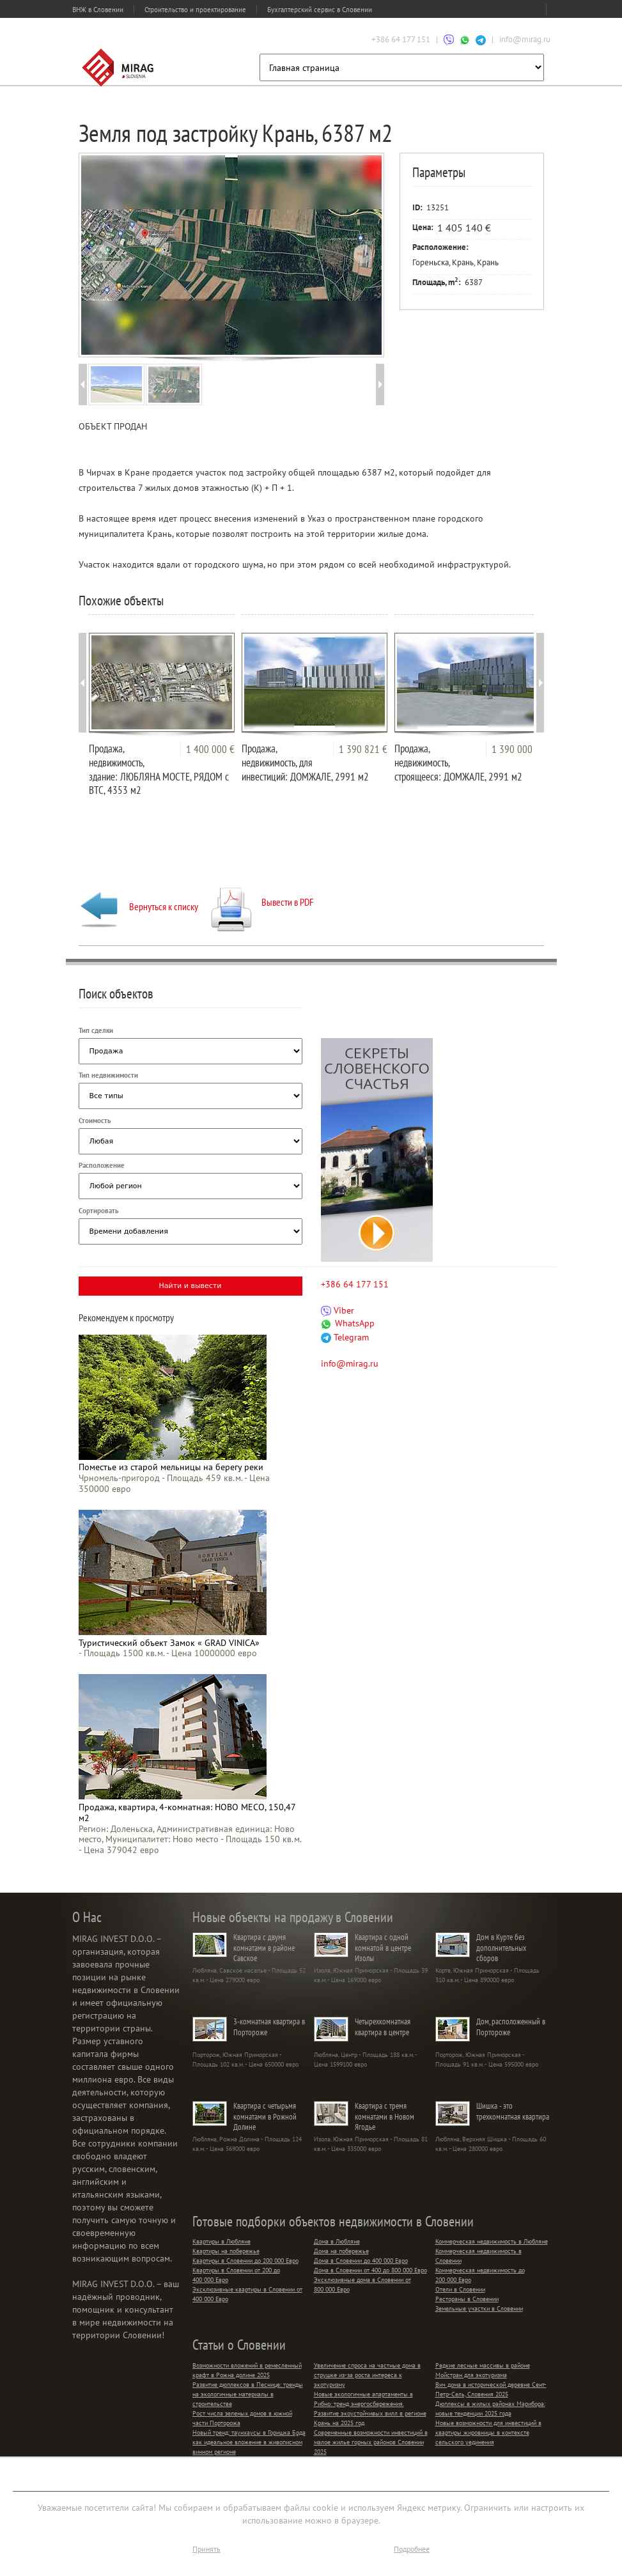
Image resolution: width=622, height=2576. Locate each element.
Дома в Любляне (337, 2241)
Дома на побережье (341, 2251)
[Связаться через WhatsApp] (464, 39)
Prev (99, 253)
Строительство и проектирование (195, 9)
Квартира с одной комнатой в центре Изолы (383, 1948)
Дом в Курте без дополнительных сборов (501, 1948)
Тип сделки (96, 1030)
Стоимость (95, 1120)
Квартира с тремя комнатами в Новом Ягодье (384, 2116)
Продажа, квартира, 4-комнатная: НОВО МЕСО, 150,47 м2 (187, 1812)
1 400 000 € (210, 749)
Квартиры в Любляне (221, 2241)
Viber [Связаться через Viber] (337, 1310)
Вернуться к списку (138, 906)
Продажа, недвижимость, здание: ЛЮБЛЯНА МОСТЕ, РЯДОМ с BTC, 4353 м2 (159, 769)
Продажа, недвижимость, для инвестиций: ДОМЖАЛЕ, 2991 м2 (305, 762)
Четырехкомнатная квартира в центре (382, 2027)
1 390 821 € (363, 749)
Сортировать (98, 1210)
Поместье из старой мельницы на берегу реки (171, 1467)
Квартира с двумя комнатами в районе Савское (264, 1948)
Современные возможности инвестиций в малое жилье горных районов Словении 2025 (371, 2442)
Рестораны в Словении (467, 2299)
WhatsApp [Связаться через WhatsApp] (348, 1323)
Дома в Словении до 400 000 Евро (361, 2260)
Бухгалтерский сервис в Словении (319, 9)
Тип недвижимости (108, 1075)
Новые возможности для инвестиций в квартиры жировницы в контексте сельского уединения (488, 2432)
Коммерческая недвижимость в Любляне (491, 2241)
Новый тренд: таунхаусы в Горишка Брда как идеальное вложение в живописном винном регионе (249, 2442)
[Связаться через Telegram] (481, 39)
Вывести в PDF (262, 902)
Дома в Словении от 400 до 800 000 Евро (370, 2270)
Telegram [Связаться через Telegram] (345, 1337)
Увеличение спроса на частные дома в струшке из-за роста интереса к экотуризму (367, 2375)
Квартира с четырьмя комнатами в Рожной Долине (265, 2116)
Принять (206, 2549)
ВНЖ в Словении (97, 9)
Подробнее (412, 2549)
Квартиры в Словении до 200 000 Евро (245, 2260)
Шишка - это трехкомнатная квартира (512, 2111)
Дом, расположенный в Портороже (510, 2027)
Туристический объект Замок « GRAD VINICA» (169, 1643)
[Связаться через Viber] (449, 39)
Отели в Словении (460, 2289)
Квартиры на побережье (226, 2251)
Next (362, 253)
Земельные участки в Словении (479, 2308)
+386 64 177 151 (400, 39)
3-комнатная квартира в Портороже (269, 2027)
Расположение (102, 1165)
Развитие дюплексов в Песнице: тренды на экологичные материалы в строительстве (247, 2394)
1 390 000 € (516, 749)
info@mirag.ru (524, 39)
